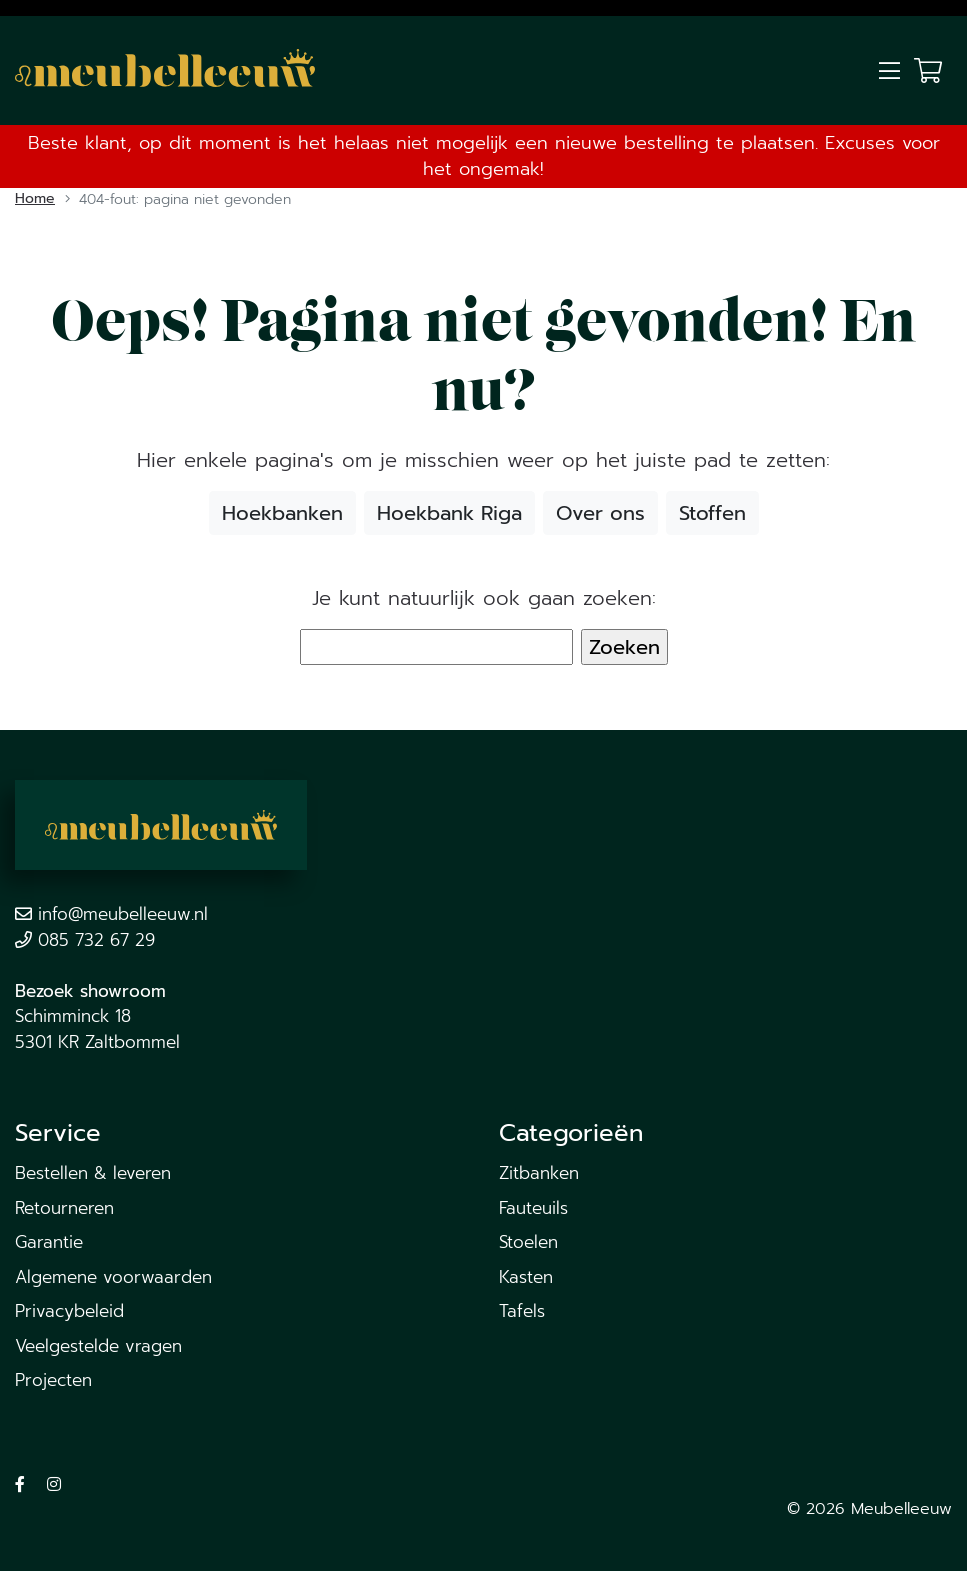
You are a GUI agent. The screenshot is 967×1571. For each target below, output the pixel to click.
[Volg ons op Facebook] (20, 1485)
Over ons (600, 513)
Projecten (53, 1380)
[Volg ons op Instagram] (54, 1485)
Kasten (526, 1277)
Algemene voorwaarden (113, 1277)
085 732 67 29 (96, 940)
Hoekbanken (282, 513)
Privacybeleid (69, 1311)
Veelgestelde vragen (98, 1346)
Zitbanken (539, 1173)
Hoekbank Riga (449, 513)
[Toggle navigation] (889, 71)
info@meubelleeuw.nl (123, 914)
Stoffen (712, 513)
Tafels (522, 1311)
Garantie (49, 1242)
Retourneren (64, 1208)
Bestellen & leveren (93, 1173)
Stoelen (528, 1242)
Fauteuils (533, 1208)
